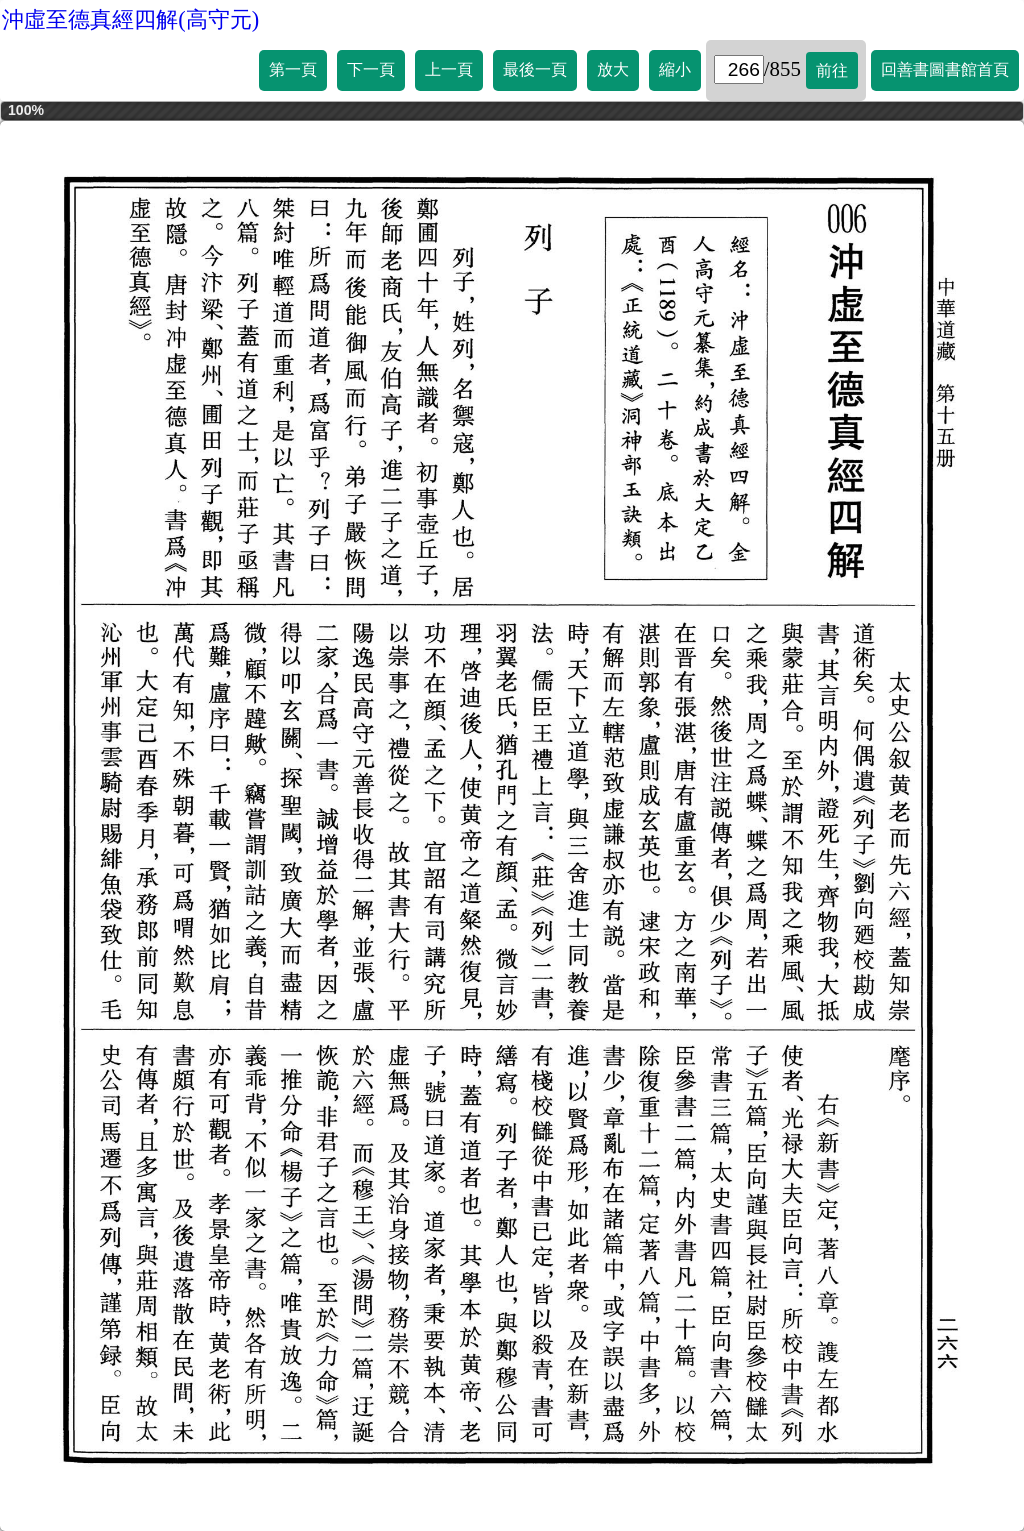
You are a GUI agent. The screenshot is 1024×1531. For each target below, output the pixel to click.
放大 (613, 69)
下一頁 (371, 69)
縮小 (675, 69)
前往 (832, 70)
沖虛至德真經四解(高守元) (130, 19)
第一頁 (293, 69)
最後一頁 (535, 69)
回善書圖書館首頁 (945, 69)
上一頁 (449, 69)
